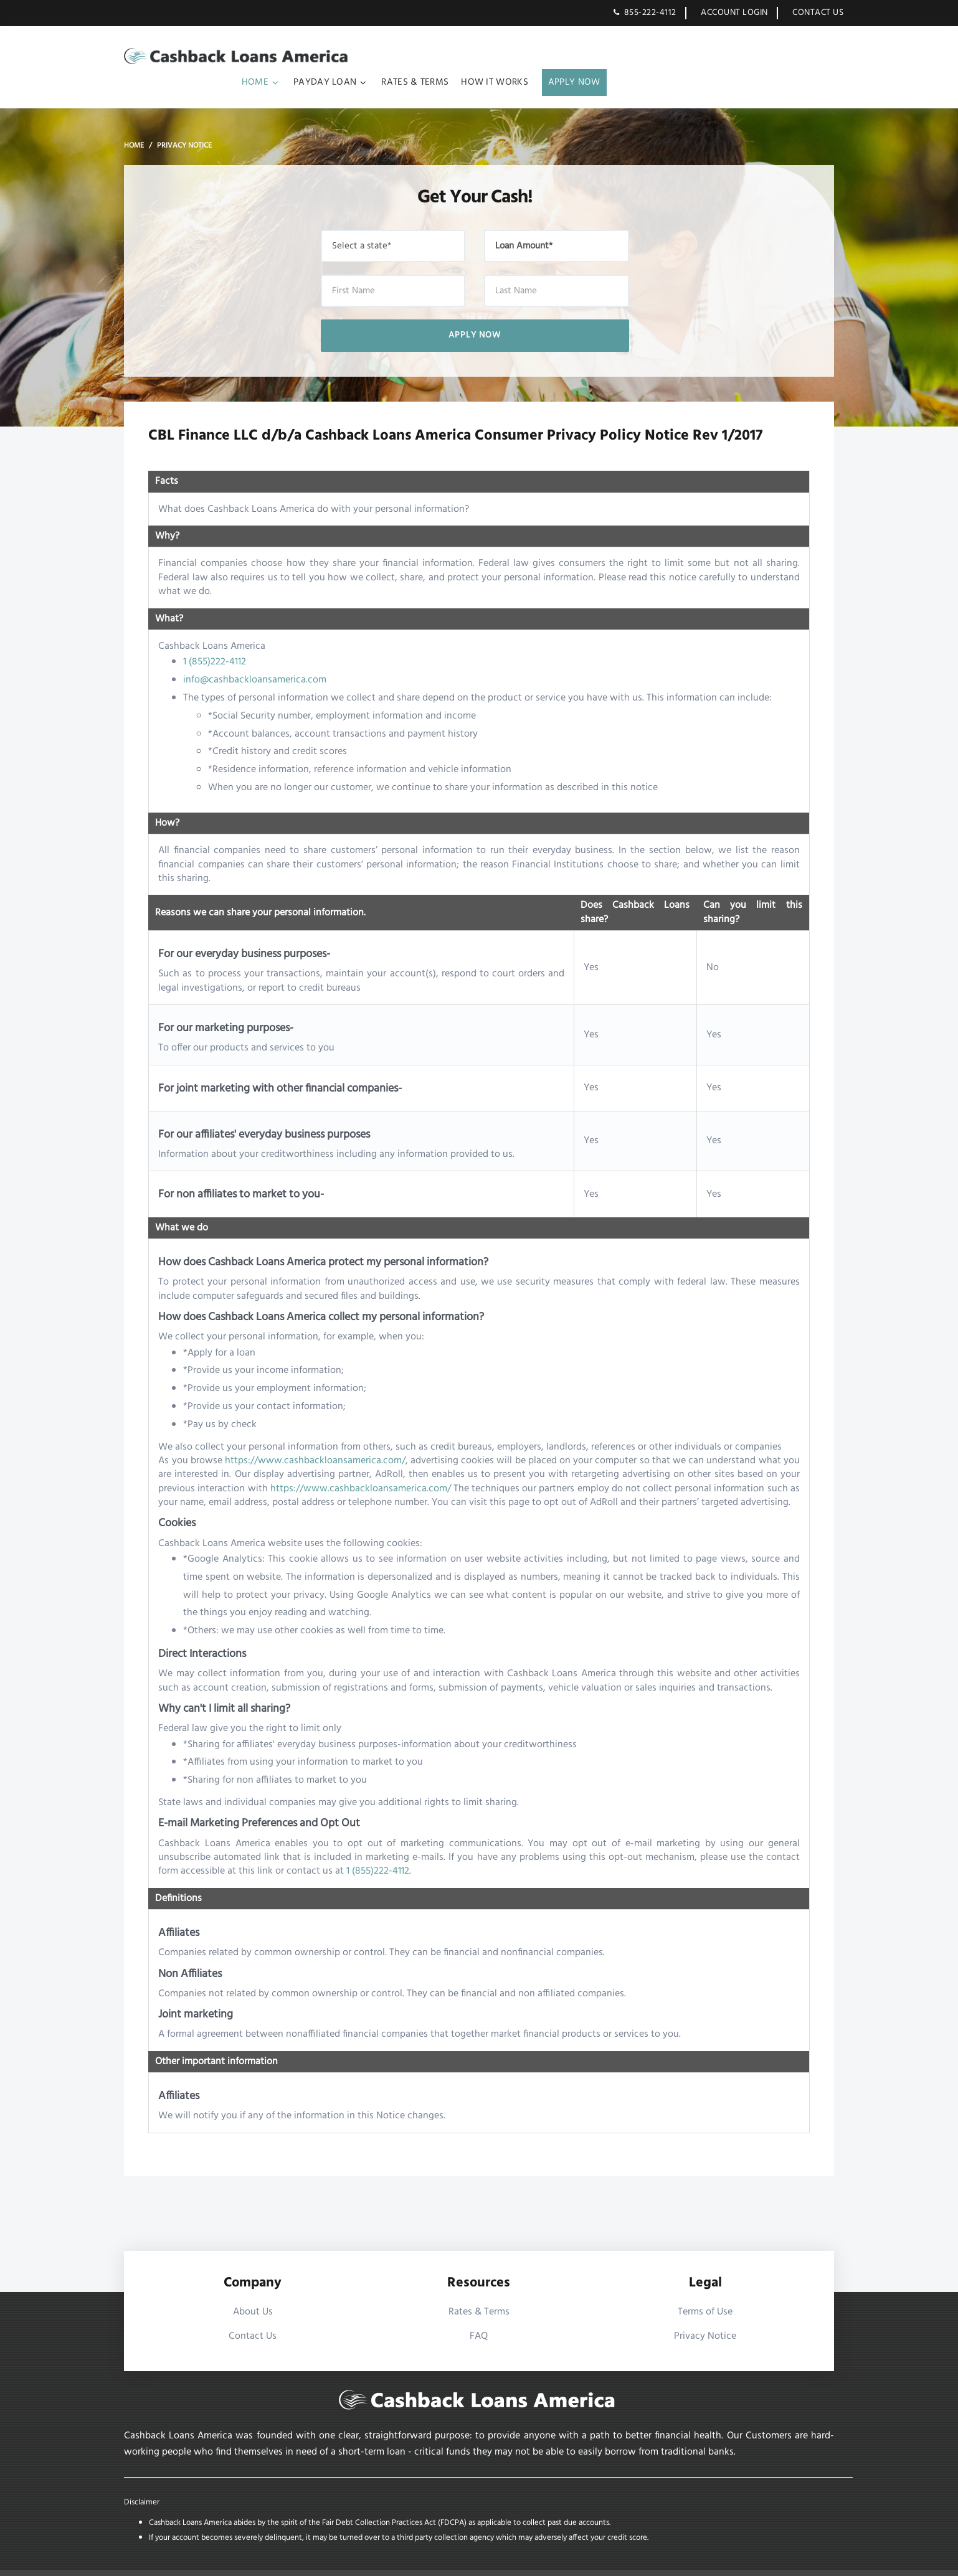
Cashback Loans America (226, 2560)
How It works (732, 56)
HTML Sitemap (747, 2560)
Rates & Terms (652, 56)
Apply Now (811, 56)
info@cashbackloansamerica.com (255, 656)
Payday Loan (561, 56)
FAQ (479, 2312)
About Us (253, 2288)
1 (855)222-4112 (215, 638)
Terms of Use (705, 2288)
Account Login (734, 13)
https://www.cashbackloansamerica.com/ (315, 1436)
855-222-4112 (650, 13)
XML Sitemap (808, 2560)
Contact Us (817, 13)
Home (491, 56)
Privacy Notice (705, 2312)
